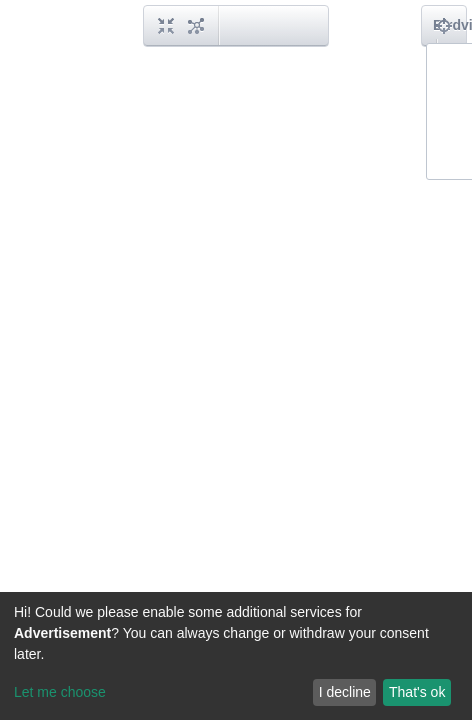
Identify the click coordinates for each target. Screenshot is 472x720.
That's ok (417, 692)
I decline (345, 692)
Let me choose (60, 692)
